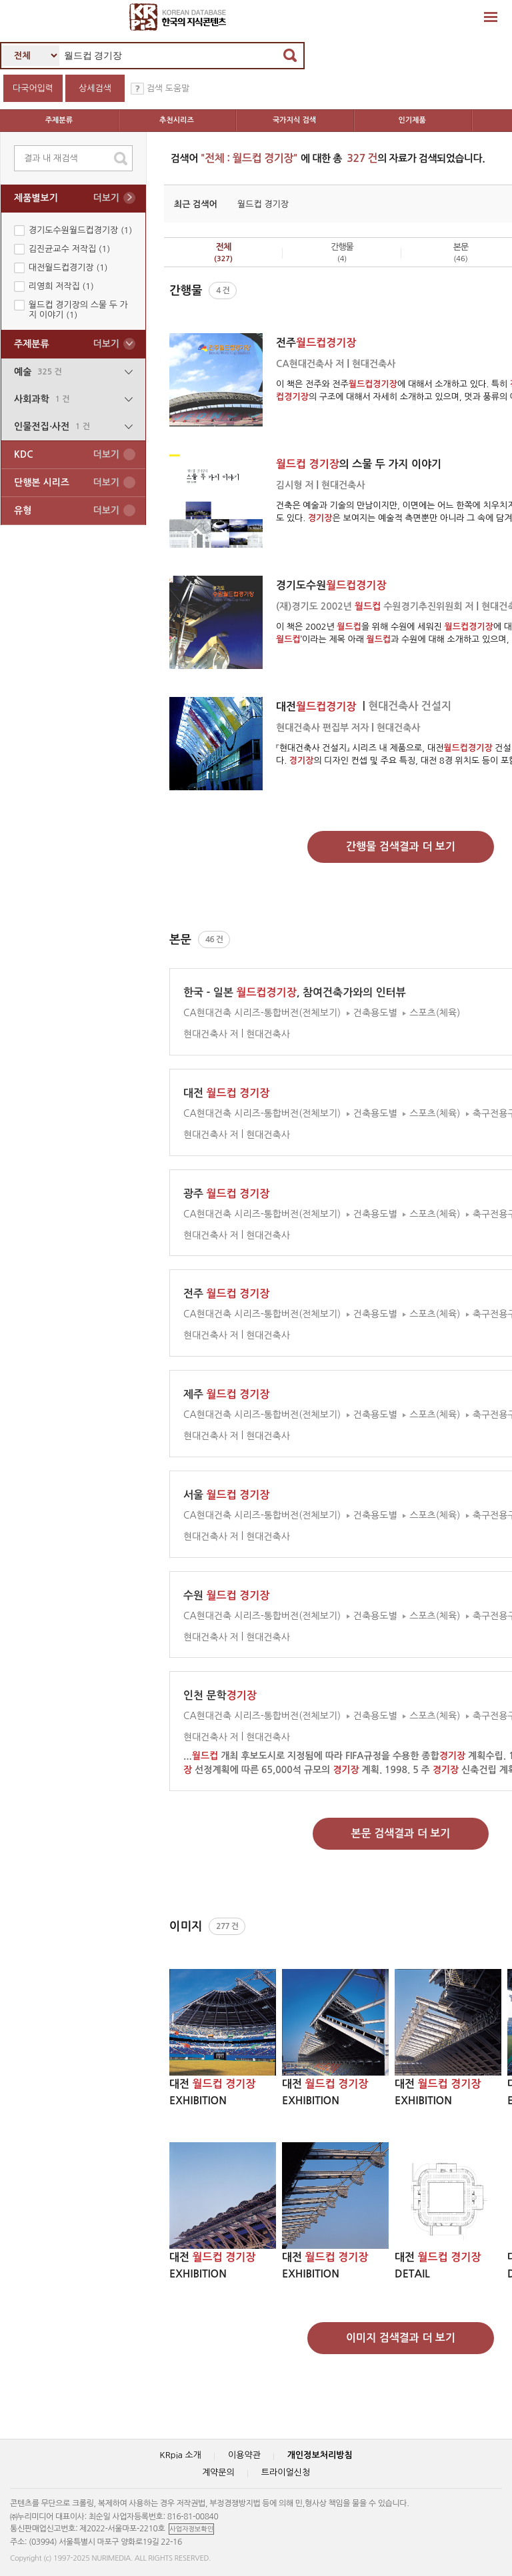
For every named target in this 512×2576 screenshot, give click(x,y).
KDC (66, 454)
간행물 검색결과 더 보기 (400, 847)
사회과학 (73, 399)
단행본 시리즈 (66, 482)
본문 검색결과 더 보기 (401, 1833)
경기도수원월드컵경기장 (80, 230)
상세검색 (95, 88)
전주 (316, 343)
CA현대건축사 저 (310, 363)
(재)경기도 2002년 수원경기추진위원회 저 (375, 606)
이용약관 (244, 2455)
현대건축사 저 (211, 1034)
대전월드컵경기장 (68, 267)
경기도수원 (331, 585)
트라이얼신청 (285, 2472)
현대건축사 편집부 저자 (322, 727)
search (121, 159)
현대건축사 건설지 (409, 706)
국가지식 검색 (294, 120)
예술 (73, 372)
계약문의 (218, 2472)
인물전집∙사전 (73, 427)
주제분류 (59, 120)
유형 (66, 510)
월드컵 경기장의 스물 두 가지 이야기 (78, 310)
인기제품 (412, 120)
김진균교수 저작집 (69, 249)
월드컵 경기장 (263, 204)
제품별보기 (66, 198)
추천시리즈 (176, 120)
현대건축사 (374, 363)
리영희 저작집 (61, 286)
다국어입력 (33, 88)
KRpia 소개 (180, 2455)
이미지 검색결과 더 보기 (400, 2338)
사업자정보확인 (191, 2528)
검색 (290, 55)
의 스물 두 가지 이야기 (358, 464)
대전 (317, 707)
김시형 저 (295, 485)
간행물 (342, 253)
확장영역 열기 (490, 16)
